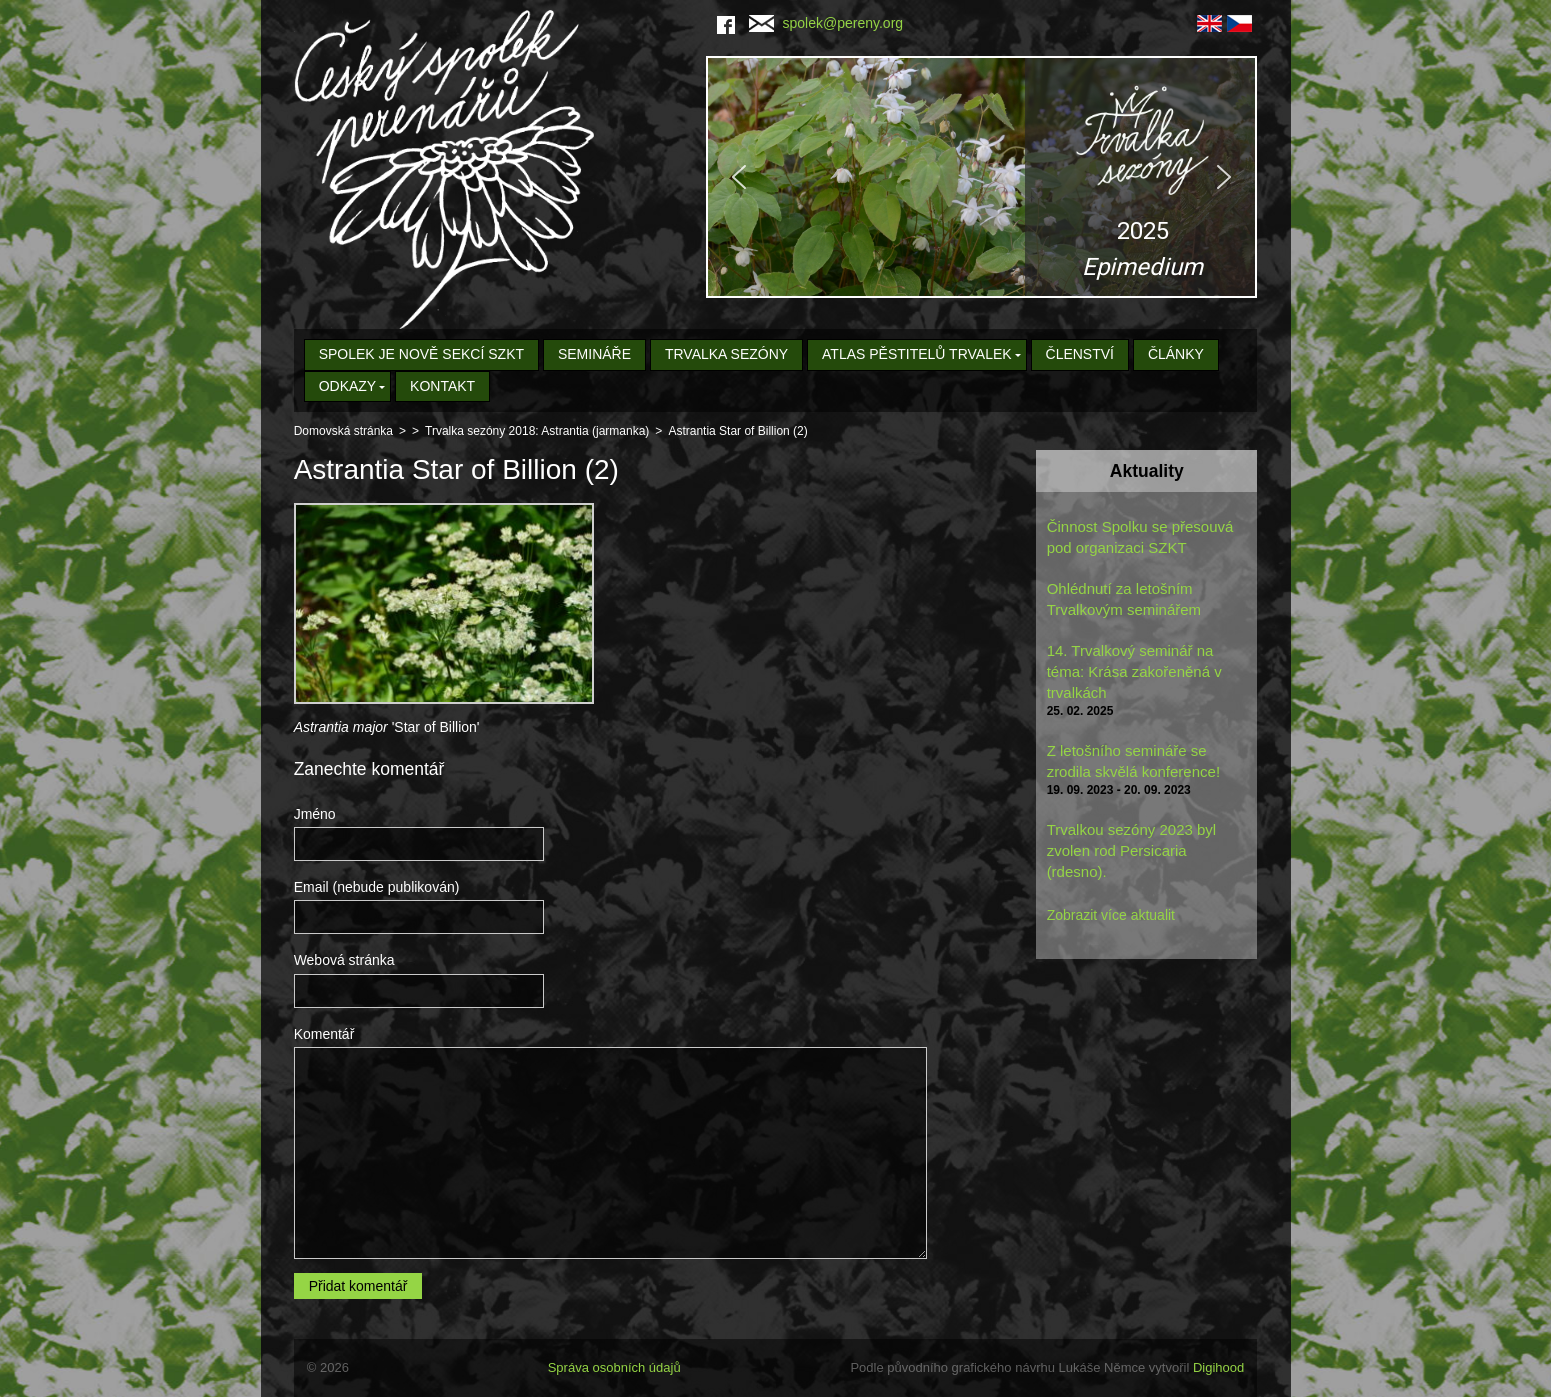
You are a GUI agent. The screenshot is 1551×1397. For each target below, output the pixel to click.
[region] (981, 177)
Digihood (1218, 1367)
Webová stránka (344, 960)
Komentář (324, 1034)
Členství (1080, 354)
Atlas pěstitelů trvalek (917, 354)
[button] (981, 177)
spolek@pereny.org (826, 23)
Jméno (315, 814)
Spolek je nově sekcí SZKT (421, 354)
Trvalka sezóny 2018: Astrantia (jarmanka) (537, 431)
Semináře (594, 354)
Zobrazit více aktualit (1111, 915)
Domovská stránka (343, 431)
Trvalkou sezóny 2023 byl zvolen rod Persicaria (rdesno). (1132, 850)
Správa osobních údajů (614, 1367)
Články (1176, 354)
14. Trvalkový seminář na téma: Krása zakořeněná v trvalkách (1134, 671)
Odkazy (348, 386)
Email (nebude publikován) (377, 887)
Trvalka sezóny (726, 354)
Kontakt (442, 386)
